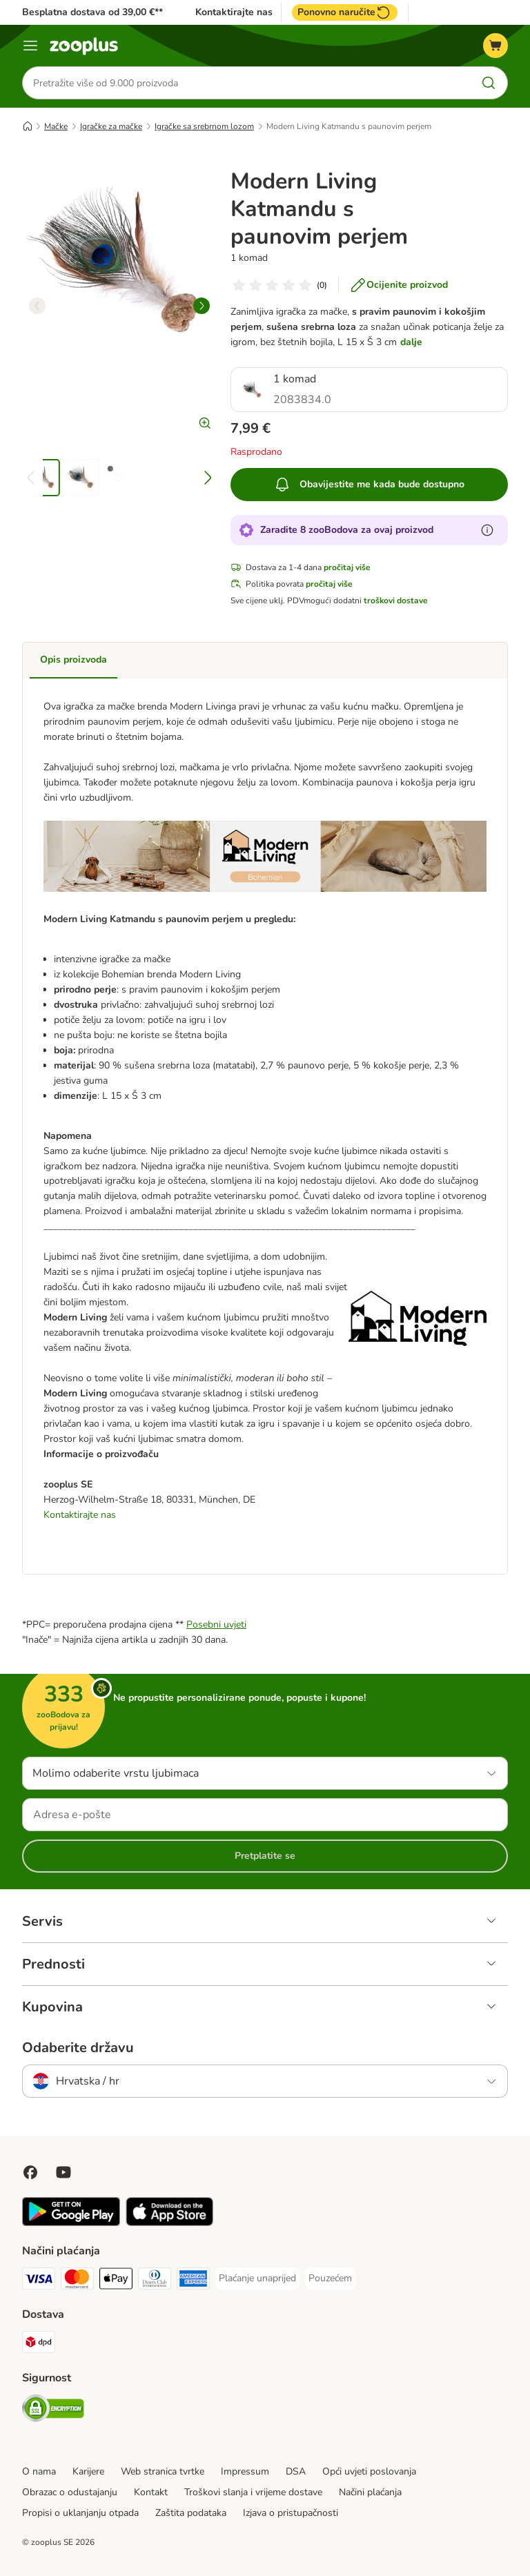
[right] (201, 305)
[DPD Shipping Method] (38, 2344)
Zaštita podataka (190, 2512)
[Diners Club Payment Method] (154, 2280)
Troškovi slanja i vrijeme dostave (253, 2492)
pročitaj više (347, 567)
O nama (39, 2471)
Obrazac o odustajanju (69, 2492)
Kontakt (151, 2492)
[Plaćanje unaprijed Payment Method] (257, 2278)
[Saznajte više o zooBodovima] (487, 530)
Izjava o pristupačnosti (290, 2512)
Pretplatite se (265, 1855)
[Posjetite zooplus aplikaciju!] (71, 2222)
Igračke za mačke (111, 126)
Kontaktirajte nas (234, 12)
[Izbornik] (30, 45)
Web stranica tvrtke (162, 2471)
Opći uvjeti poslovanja (369, 2471)
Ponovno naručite (344, 12)
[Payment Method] (115, 2280)
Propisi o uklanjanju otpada (80, 2512)
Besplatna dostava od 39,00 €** (92, 12)
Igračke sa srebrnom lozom (204, 126)
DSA (296, 2471)
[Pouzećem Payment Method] (330, 2278)
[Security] (53, 2410)
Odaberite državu (78, 2048)
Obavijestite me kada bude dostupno (369, 484)
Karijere (88, 2471)
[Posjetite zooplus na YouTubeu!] (63, 2172)
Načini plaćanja (370, 2492)
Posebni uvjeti (216, 1624)
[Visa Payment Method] (38, 2280)
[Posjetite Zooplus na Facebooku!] (30, 2172)
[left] (37, 305)
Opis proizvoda (73, 659)
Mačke (56, 126)
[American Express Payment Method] (193, 2280)
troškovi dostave (396, 600)
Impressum (245, 2471)
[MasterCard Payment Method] (77, 2280)
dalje (411, 342)
